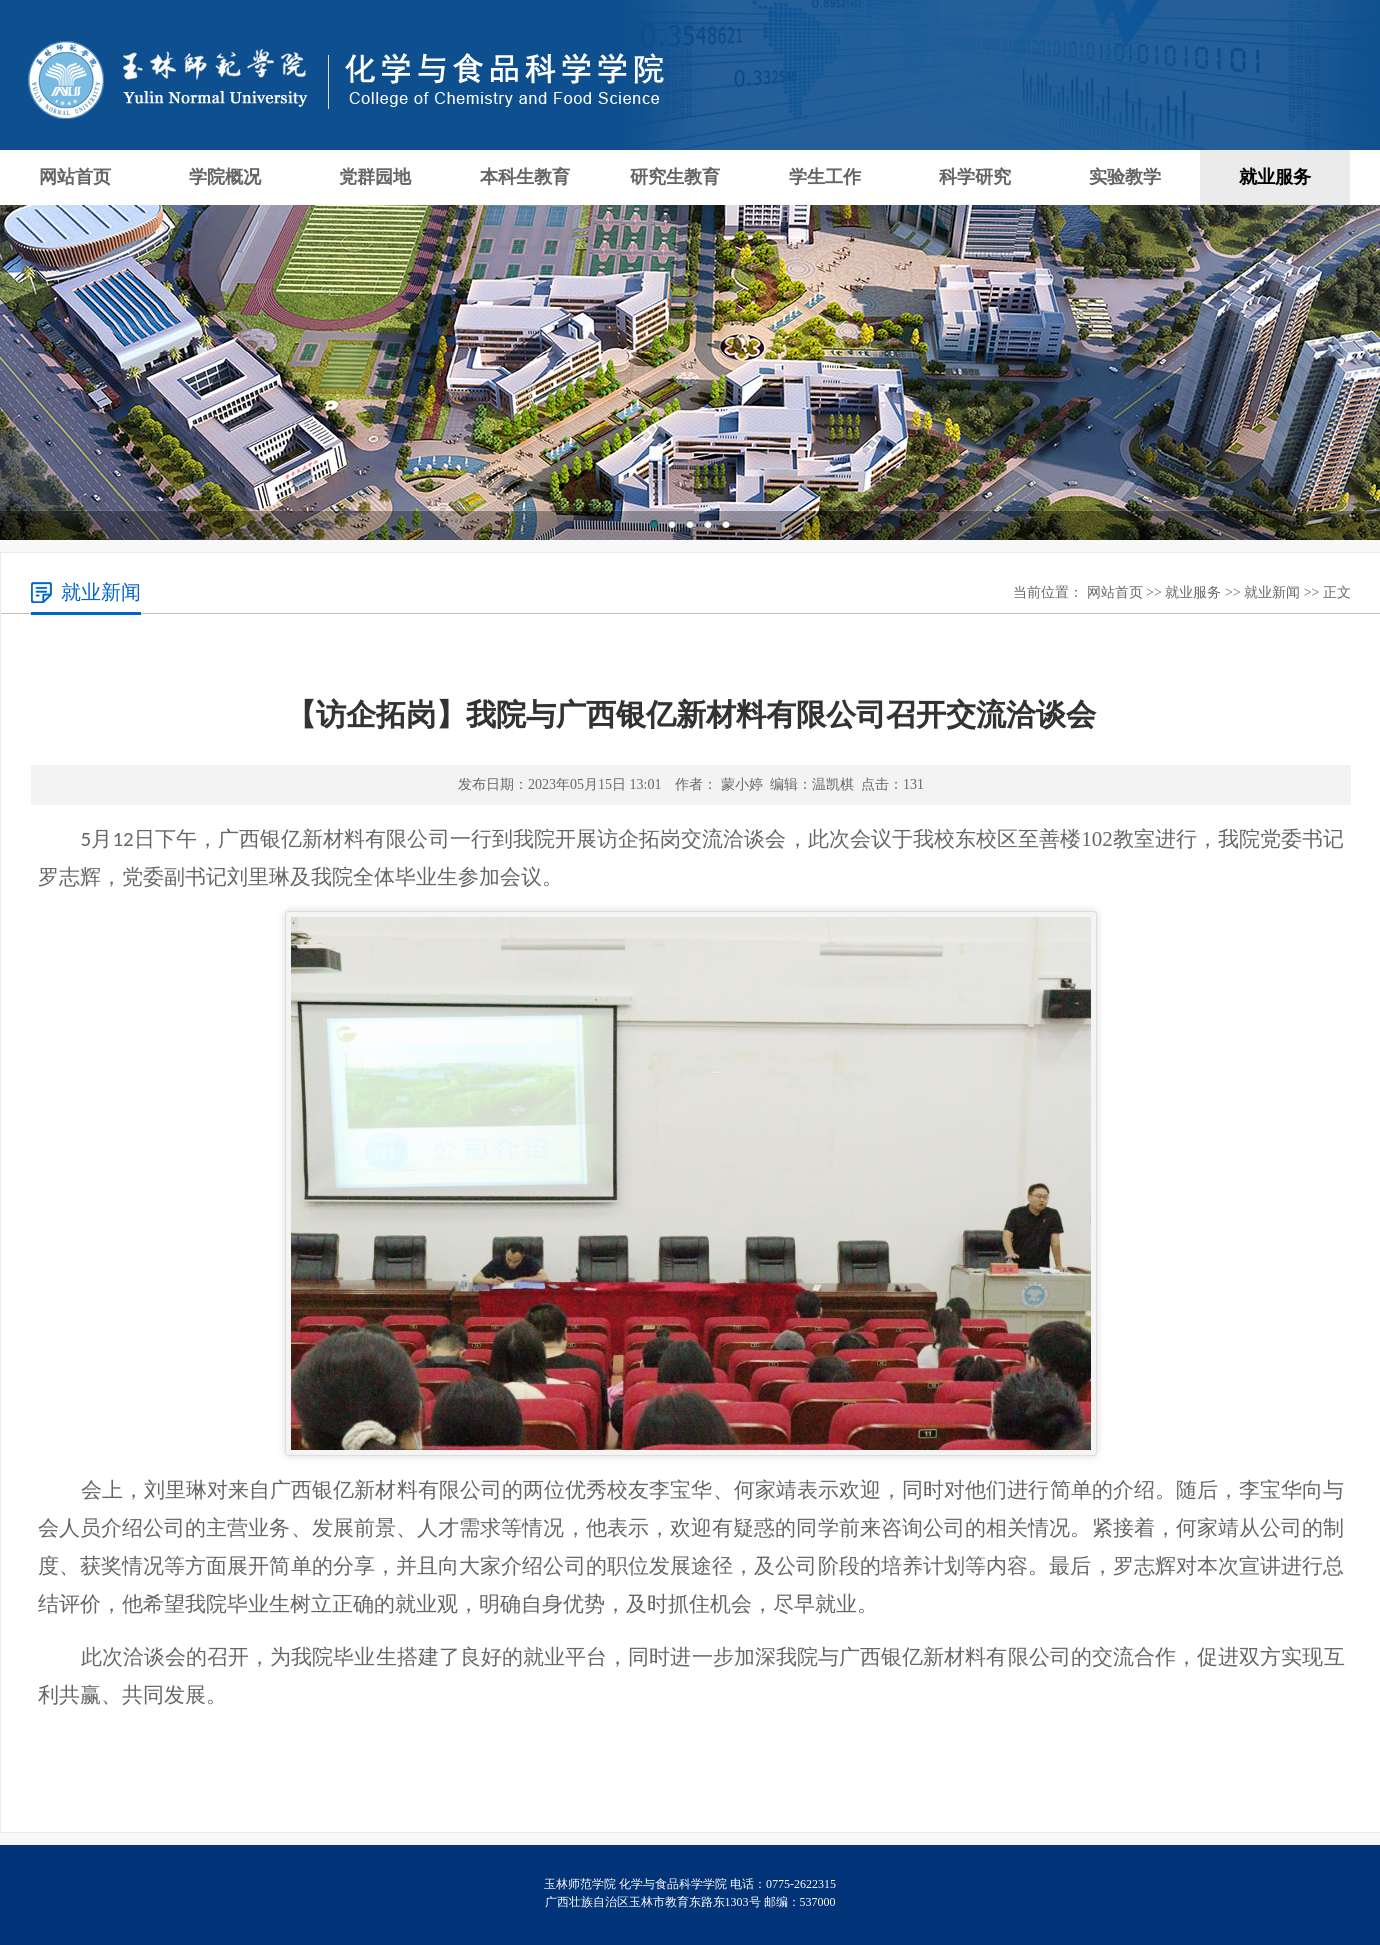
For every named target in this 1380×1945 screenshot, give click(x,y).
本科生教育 (525, 177)
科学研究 (975, 177)
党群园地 (375, 177)
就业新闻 (1272, 592)
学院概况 (225, 177)
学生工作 (825, 177)
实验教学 (1125, 177)
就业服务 (1275, 177)
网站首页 (75, 177)
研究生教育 (675, 177)
